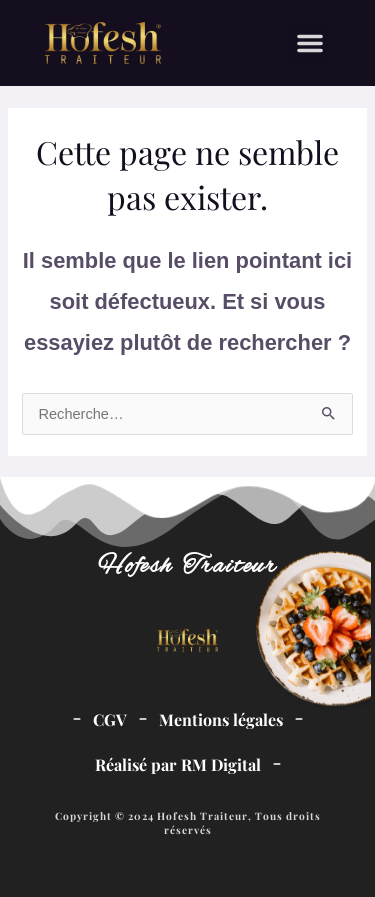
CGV (110, 719)
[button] (310, 43)
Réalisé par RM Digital (178, 764)
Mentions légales (221, 719)
